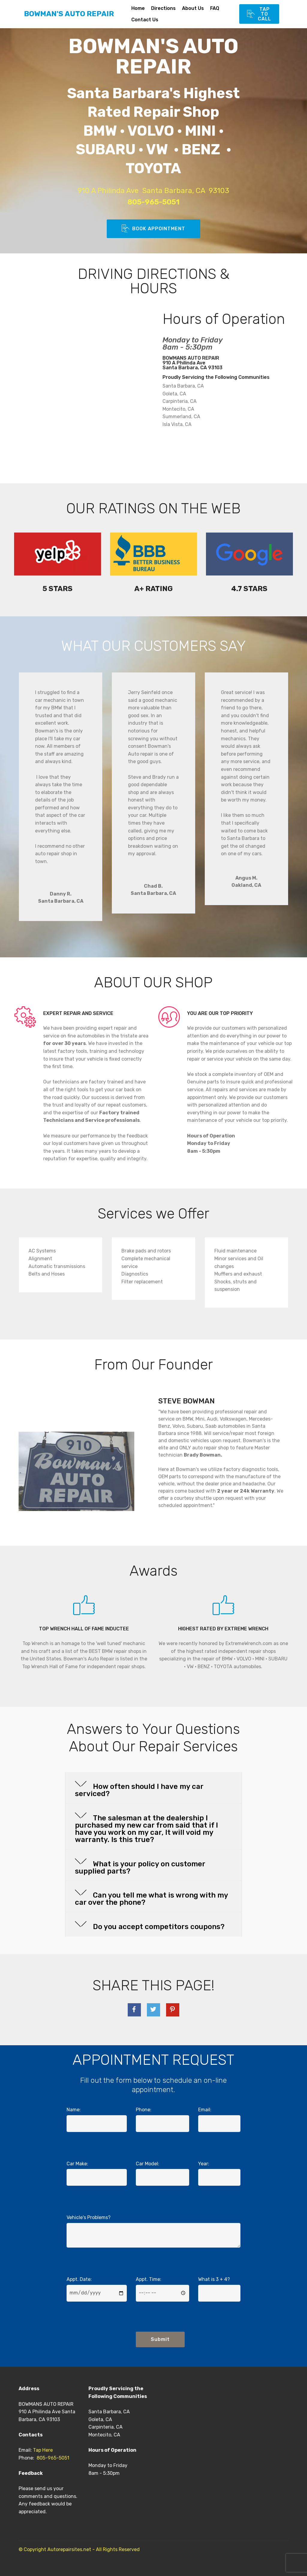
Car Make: (77, 2164)
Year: (203, 2164)
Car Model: (147, 2164)
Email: (204, 2109)
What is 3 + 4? (214, 2279)
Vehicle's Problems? (89, 2217)
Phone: (143, 2109)
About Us (193, 8)
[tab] (153, 1788)
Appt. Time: (148, 2279)
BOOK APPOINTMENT (153, 229)
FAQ (214, 8)
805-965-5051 (53, 2458)
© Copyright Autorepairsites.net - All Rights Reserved (79, 2549)
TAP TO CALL (259, 14)
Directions (163, 8)
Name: (74, 2109)
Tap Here (43, 2450)
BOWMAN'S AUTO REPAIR (69, 14)
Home (138, 8)
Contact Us (157, 20)
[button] (153, 1788)
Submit (160, 2339)
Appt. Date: (79, 2279)
